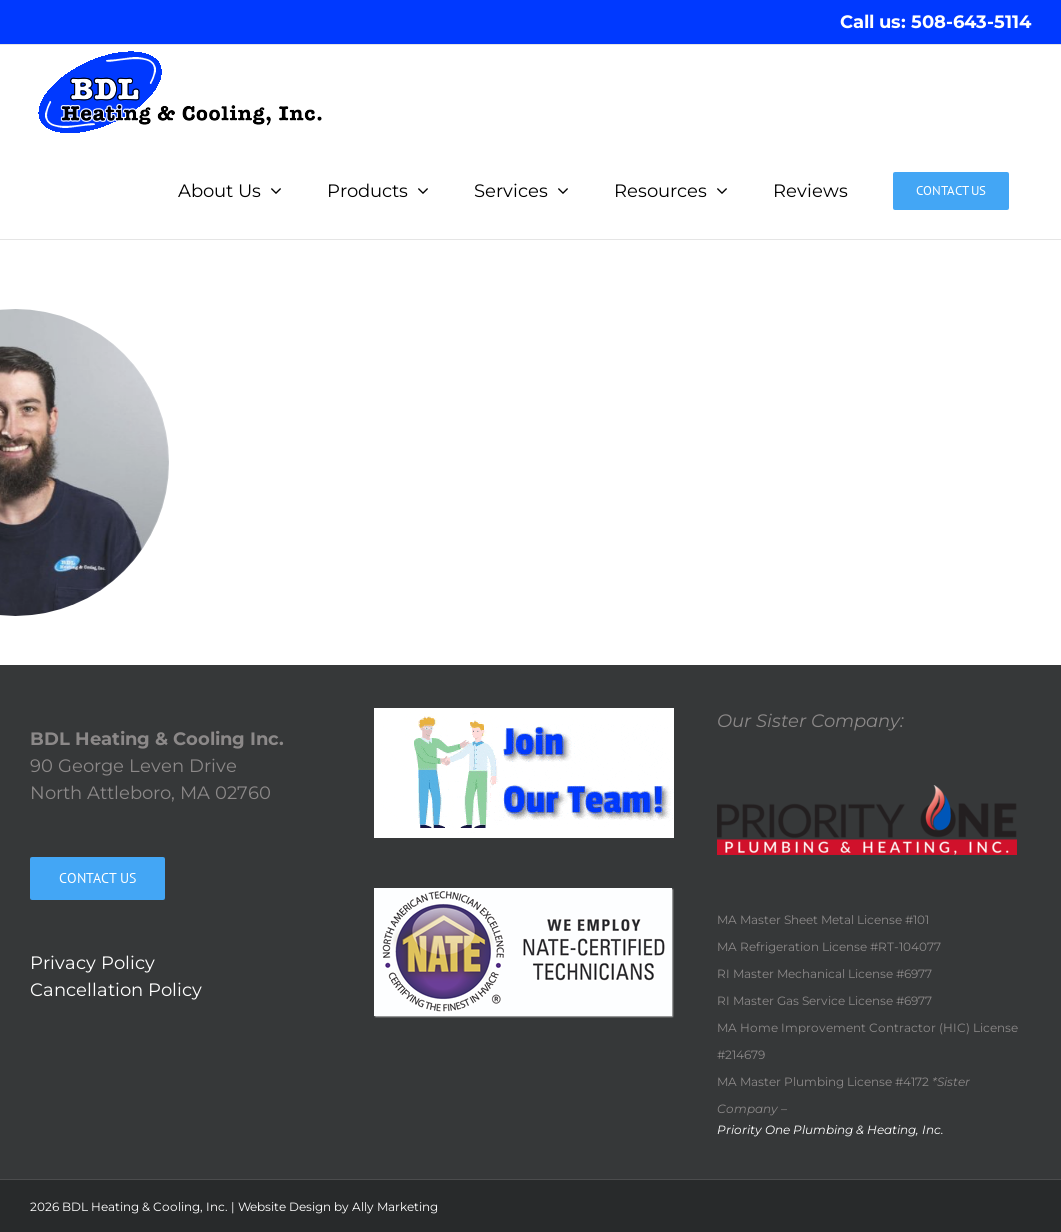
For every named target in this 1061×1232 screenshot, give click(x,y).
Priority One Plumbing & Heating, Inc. (830, 1129)
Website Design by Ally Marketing (338, 1206)
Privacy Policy (92, 963)
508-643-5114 (971, 22)
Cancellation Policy (116, 990)
